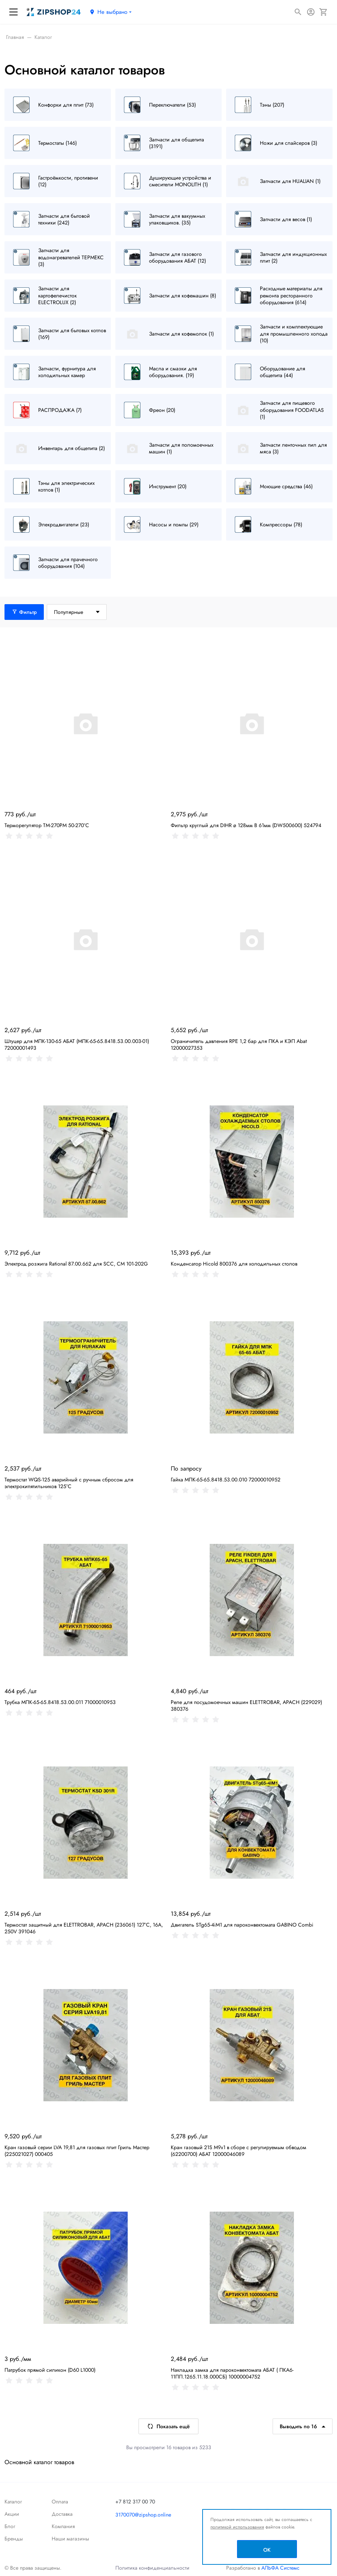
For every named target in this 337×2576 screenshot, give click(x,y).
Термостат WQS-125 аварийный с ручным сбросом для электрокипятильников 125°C (68, 1483)
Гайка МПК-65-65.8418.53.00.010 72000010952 (225, 1479)
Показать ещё (168, 2426)
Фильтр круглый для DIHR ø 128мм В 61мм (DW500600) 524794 (246, 825)
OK (267, 2550)
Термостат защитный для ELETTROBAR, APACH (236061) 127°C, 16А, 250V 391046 (83, 1928)
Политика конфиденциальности (152, 2568)
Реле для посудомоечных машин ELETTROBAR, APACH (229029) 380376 (246, 1705)
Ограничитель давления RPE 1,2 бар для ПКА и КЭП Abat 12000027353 (239, 1044)
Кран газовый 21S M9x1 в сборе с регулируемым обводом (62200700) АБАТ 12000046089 (238, 2151)
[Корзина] (323, 11)
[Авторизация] (310, 11)
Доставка (62, 2514)
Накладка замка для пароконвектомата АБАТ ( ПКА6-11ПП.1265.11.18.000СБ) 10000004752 (232, 2373)
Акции (11, 2514)
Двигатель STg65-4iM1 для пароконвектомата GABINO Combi (242, 1924)
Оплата (60, 2501)
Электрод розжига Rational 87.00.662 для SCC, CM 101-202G (76, 1263)
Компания (63, 2526)
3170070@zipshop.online (143, 2514)
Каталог (13, 2501)
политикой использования (237, 2527)
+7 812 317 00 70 (135, 2501)
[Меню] (13, 12)
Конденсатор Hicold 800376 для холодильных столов (234, 1263)
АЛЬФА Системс (280, 2568)
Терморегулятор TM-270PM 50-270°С (46, 825)
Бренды (13, 2538)
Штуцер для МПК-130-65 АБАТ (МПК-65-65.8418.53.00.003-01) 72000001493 (76, 1044)
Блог (9, 2526)
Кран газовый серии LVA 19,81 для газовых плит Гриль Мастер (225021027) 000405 (76, 2151)
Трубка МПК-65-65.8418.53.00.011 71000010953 (60, 1702)
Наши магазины (70, 2538)
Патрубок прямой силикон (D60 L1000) (49, 2370)
